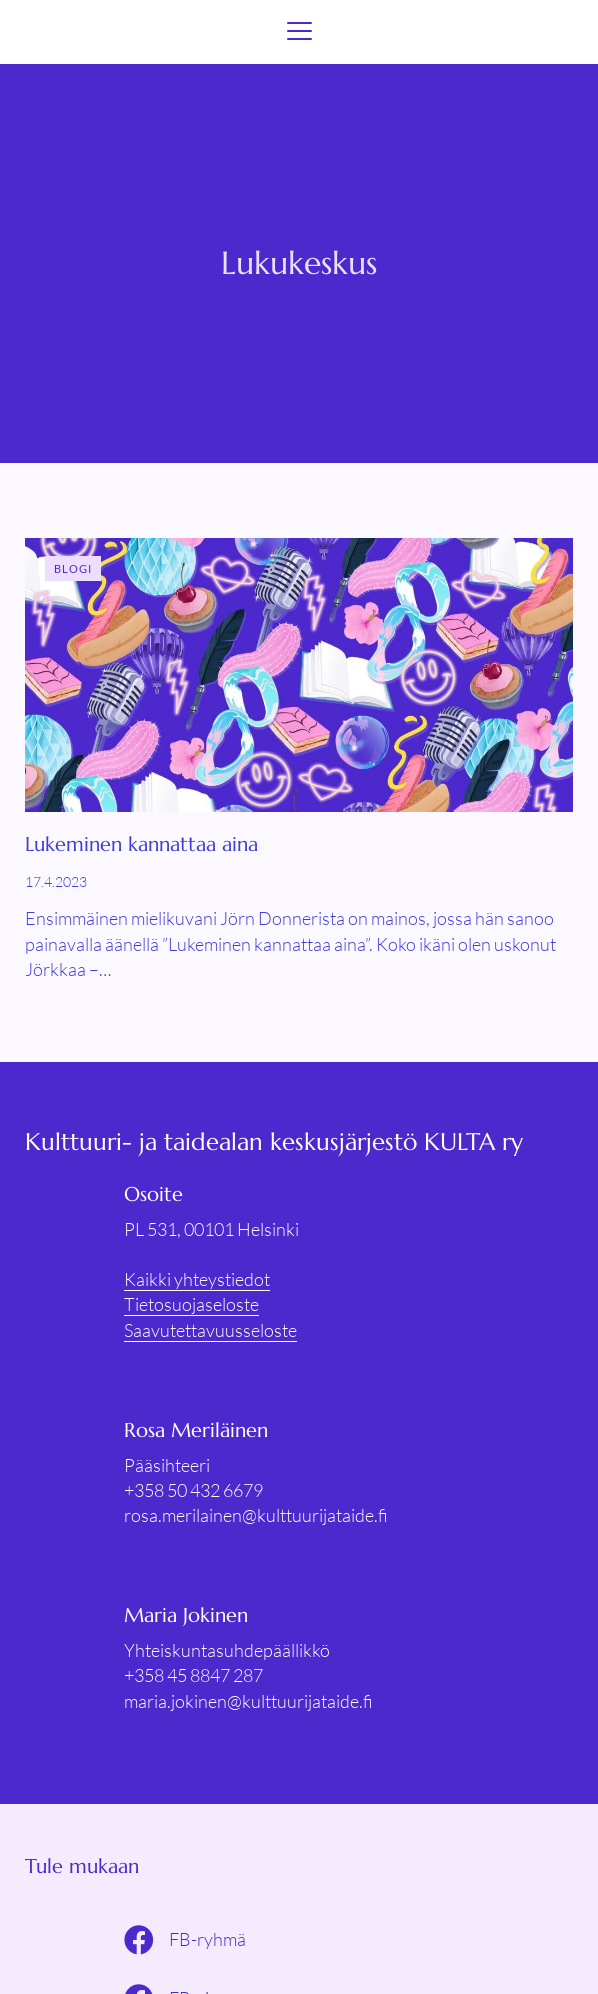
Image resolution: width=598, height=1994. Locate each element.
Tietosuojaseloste (191, 1304)
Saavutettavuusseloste (210, 1330)
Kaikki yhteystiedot (197, 1279)
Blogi (73, 568)
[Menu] (299, 32)
